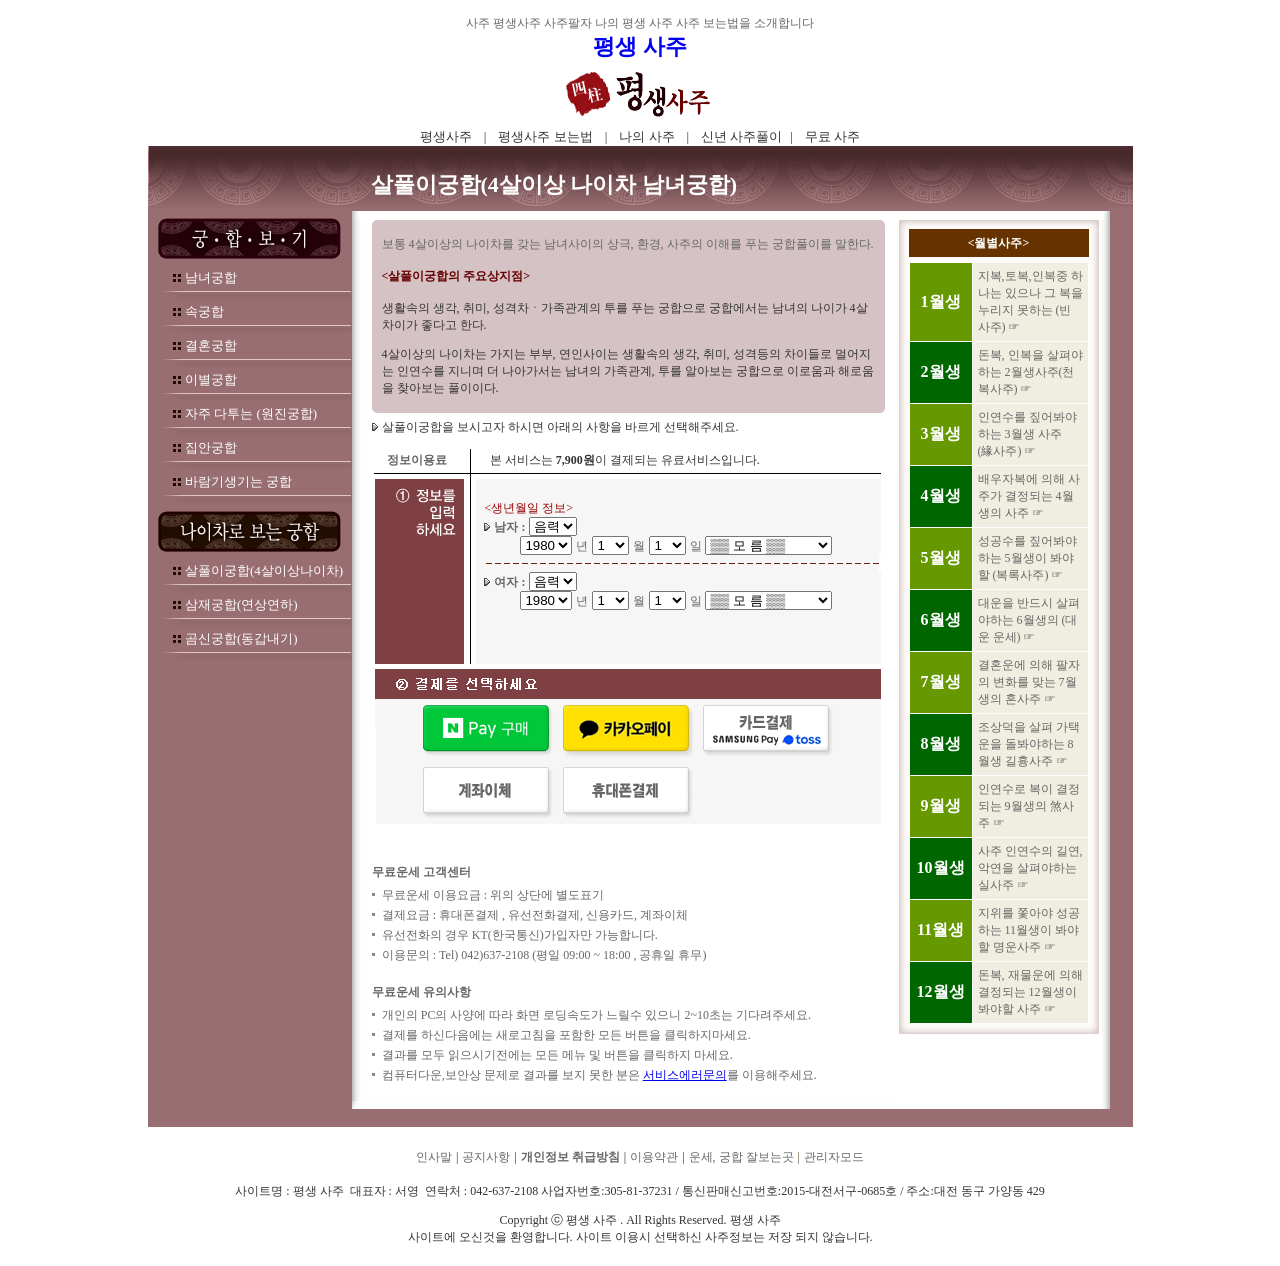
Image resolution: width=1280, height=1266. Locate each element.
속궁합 (204, 311)
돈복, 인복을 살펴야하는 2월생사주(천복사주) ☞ (1030, 372)
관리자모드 (834, 1157)
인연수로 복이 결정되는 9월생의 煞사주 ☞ (1029, 806)
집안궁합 (211, 447)
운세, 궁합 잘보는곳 (741, 1157)
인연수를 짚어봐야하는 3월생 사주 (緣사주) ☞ (1027, 434)
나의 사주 (646, 136)
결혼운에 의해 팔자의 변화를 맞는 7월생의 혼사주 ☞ (1029, 682)
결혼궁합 (211, 345)
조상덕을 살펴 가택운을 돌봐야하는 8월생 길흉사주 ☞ (1029, 744)
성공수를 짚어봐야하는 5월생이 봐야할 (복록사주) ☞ (1027, 558)
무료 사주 (832, 136)
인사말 (434, 1157)
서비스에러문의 (685, 1075)
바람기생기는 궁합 (238, 481)
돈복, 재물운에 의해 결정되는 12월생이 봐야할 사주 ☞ (1030, 992)
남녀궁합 (211, 277)
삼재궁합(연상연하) (241, 604)
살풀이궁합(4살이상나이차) (264, 570)
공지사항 (486, 1157)
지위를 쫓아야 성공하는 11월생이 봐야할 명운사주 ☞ (1029, 930)
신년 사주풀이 (741, 136)
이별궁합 (211, 379)
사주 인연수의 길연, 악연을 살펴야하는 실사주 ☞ (1030, 868)
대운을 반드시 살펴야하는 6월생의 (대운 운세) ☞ (1029, 620)
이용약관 (654, 1157)
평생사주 (446, 136)
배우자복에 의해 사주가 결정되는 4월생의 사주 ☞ (1029, 496)
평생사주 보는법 (545, 136)
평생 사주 (640, 46)
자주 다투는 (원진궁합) (251, 413)
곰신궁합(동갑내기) (241, 638)
